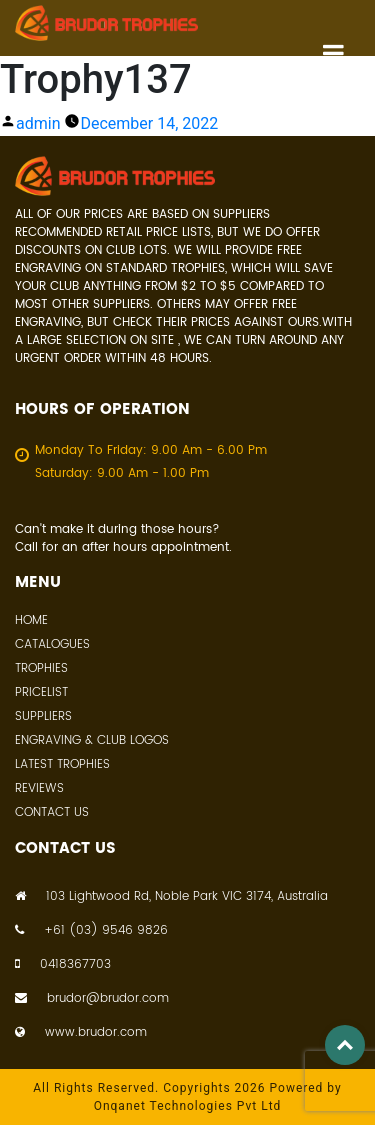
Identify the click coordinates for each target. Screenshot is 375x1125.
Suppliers (43, 716)
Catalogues (52, 644)
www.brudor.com (81, 1033)
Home (31, 620)
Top (345, 1045)
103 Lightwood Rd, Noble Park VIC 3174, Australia (171, 897)
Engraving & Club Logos (92, 740)
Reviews (39, 788)
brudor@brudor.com (92, 999)
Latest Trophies (62, 764)
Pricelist (41, 692)
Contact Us (52, 812)
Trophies (41, 668)
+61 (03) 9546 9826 (91, 931)
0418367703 (63, 965)
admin (38, 123)
